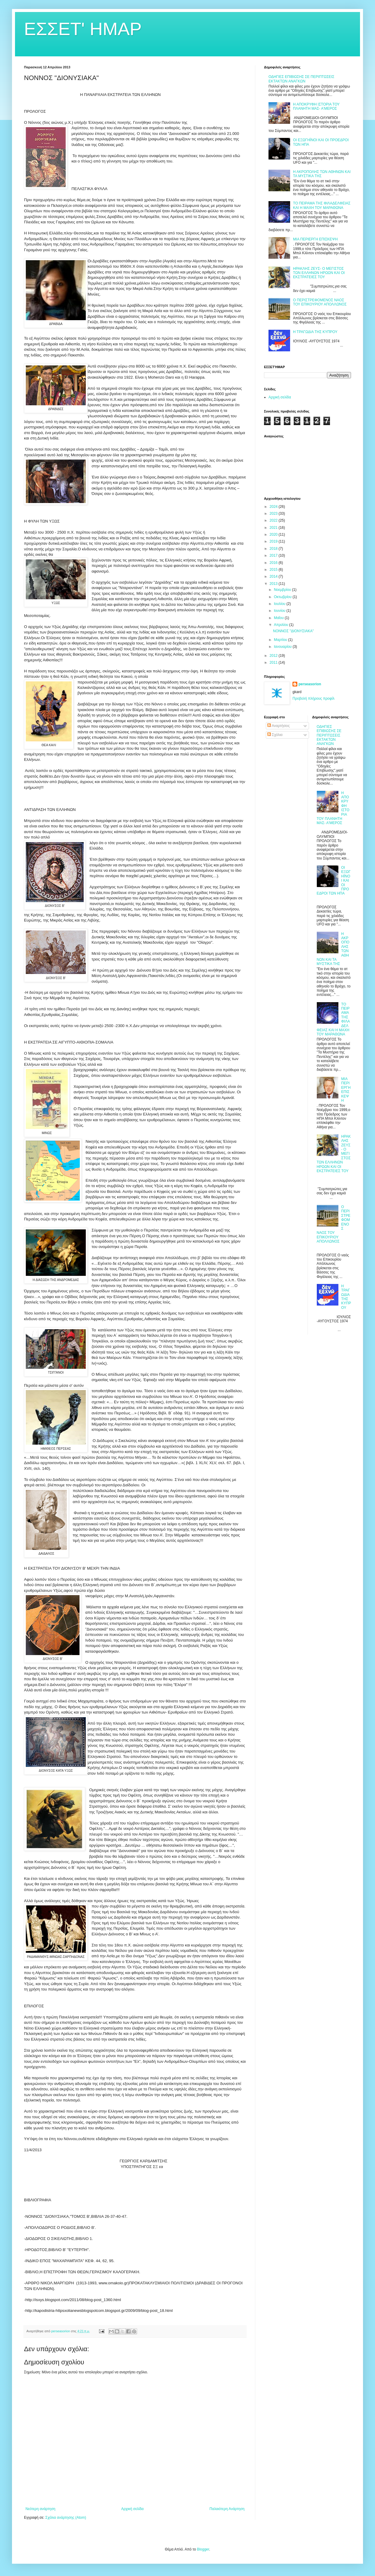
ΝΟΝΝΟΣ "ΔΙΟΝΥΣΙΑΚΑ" (293, 631)
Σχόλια (275, 735)
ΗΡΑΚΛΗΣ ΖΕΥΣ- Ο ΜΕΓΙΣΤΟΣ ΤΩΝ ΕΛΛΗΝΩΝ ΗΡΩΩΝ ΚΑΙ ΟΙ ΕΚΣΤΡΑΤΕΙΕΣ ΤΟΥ (319, 273)
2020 (274, 534)
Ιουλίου (280, 604)
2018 (274, 548)
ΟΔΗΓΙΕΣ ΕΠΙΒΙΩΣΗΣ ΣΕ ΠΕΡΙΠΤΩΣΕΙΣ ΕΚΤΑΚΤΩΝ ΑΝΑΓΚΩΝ (301, 79)
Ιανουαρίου (283, 647)
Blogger (203, 2549)
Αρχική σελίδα (132, 2509)
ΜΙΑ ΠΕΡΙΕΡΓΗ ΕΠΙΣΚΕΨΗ (315, 239)
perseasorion (309, 684)
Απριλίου (281, 625)
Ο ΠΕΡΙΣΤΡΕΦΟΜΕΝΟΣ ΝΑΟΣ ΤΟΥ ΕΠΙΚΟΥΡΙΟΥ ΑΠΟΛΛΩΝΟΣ (320, 302)
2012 (274, 656)
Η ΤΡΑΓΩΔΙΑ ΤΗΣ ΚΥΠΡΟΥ (315, 332)
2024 (274, 507)
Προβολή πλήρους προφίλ (313, 698)
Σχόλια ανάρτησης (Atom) (65, 2517)
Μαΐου (279, 618)
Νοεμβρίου (283, 590)
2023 (274, 513)
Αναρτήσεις (278, 726)
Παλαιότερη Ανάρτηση (226, 2509)
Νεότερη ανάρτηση (40, 2509)
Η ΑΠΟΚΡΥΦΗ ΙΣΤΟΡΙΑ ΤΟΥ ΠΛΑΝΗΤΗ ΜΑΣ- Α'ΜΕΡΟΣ (316, 106)
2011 (274, 662)
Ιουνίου (280, 611)
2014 (274, 576)
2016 (274, 563)
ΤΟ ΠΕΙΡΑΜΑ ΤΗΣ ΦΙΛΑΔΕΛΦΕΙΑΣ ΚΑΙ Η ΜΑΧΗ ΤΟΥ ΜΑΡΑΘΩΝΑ (321, 205)
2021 (274, 528)
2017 (274, 555)
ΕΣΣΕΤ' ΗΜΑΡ (83, 29)
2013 (274, 584)
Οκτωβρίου (283, 597)
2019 (274, 541)
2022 (274, 520)
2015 (274, 569)
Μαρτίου (281, 640)
